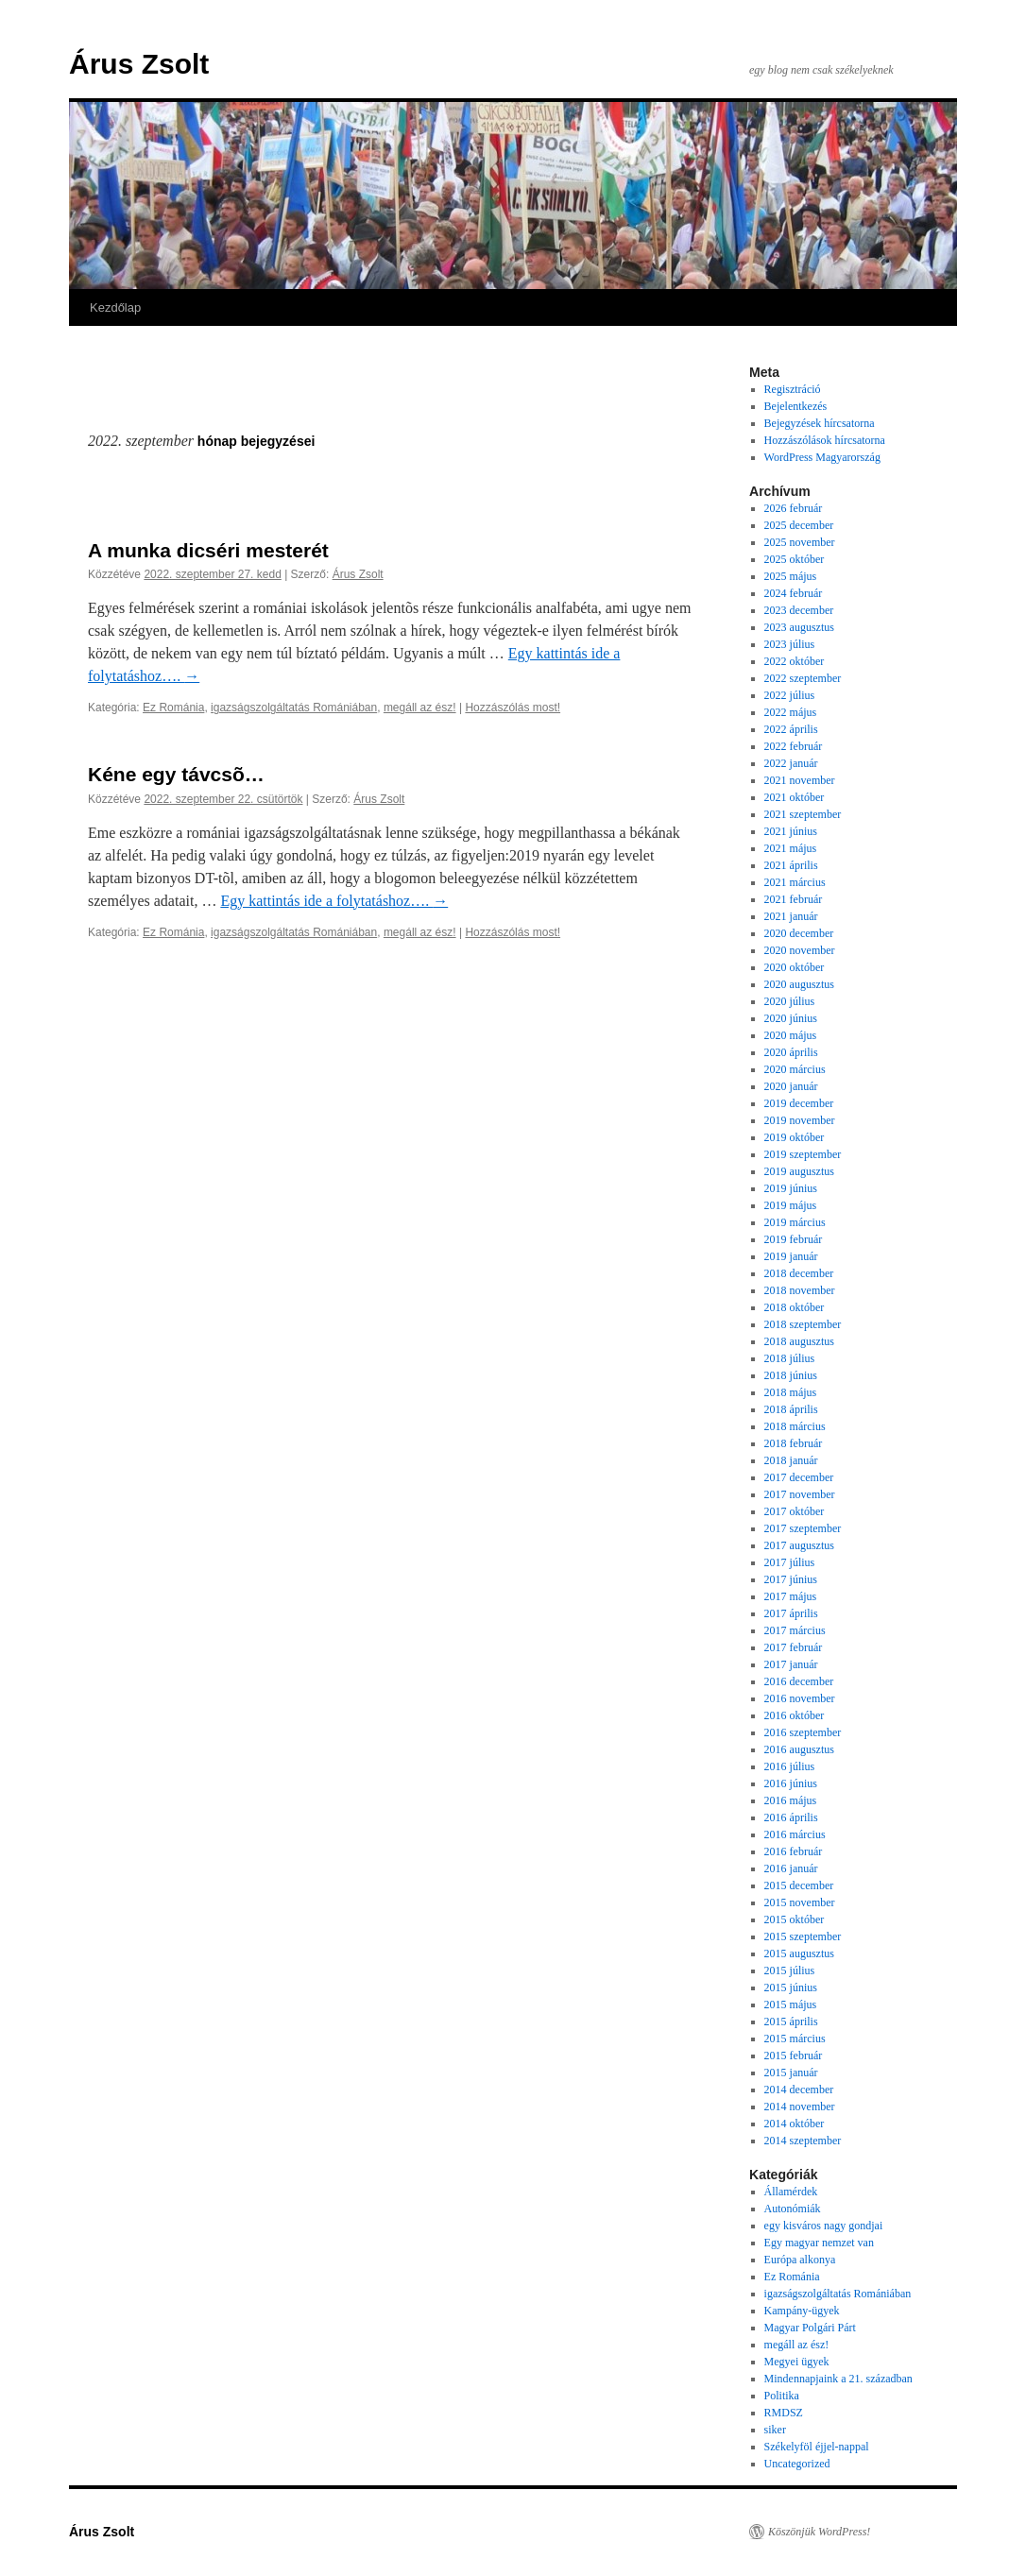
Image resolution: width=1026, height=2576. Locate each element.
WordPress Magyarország (822, 457)
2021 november (799, 780)
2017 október (794, 1511)
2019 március (795, 1222)
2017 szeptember (803, 1528)
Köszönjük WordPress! (819, 2531)
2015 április (791, 2021)
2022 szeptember (803, 678)
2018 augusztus (799, 1341)
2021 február (793, 899)
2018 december (799, 1273)
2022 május (790, 712)
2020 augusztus (799, 984)
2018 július (789, 1358)
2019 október (794, 1137)
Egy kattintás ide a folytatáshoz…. (334, 901)
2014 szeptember (803, 2140)
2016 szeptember (803, 1732)
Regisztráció (792, 389)
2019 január (791, 1256)
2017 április (791, 1613)
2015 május (790, 2004)
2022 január (791, 763)
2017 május (790, 1596)
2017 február (793, 1647)
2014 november (799, 2106)
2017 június (790, 1579)
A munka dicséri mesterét (208, 550)
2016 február (793, 1851)
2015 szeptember (803, 1936)
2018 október (794, 1307)
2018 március (795, 1426)
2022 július (789, 695)
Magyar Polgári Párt (810, 2327)
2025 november (799, 542)
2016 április (791, 1817)
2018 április (791, 1409)
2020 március (795, 1069)
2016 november (799, 1698)
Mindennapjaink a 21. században (838, 2378)
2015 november (799, 1902)
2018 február (793, 1443)
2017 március (795, 1630)
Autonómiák (792, 2208)
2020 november (799, 950)
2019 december (799, 1103)
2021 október (794, 797)
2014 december (799, 2089)
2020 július (789, 1001)
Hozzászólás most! (512, 707)
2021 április (791, 865)
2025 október (794, 559)
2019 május (790, 1205)
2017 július (789, 1562)
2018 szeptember (803, 1324)
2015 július (789, 1970)
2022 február (793, 746)
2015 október (794, 1919)
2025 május (790, 576)
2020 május (790, 1035)
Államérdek (791, 2191)
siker (775, 2429)
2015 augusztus (799, 1953)
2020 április (791, 1052)
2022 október (794, 661)
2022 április (791, 729)
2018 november (799, 1290)
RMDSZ (783, 2412)
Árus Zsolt (139, 63)
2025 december (799, 525)
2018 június (790, 1375)
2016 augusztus (799, 1749)
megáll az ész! (420, 707)
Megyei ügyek (796, 2361)
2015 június (790, 1987)
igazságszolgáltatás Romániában (294, 707)
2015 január (791, 2072)
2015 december (799, 1885)
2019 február (793, 1239)
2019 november (799, 1120)
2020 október (794, 967)
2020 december (799, 933)
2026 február (793, 508)
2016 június (790, 1783)
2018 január (791, 1460)
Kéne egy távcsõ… (176, 774)
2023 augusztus (799, 627)
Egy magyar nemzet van (819, 2242)
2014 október (794, 2123)
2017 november (799, 1494)
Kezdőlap (115, 307)
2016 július (789, 1766)
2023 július (789, 644)
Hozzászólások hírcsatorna (824, 440)
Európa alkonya (800, 2259)
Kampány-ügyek (802, 2310)
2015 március (795, 2038)
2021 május (790, 848)
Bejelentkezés (796, 406)
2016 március (795, 1834)
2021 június (790, 831)
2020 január (791, 1086)
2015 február (793, 2055)
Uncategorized (797, 2463)
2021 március (795, 882)
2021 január (791, 916)
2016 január (791, 1868)
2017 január (791, 1664)
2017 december (799, 1477)
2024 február (793, 593)
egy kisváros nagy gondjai (823, 2225)
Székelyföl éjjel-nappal (816, 2446)
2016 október (794, 1715)
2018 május (790, 1392)
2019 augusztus (799, 1171)
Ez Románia (173, 707)
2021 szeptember (803, 814)
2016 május (790, 1800)
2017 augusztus (799, 1545)
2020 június (790, 1018)
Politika (781, 2395)
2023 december (799, 610)
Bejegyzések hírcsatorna (819, 423)
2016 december (799, 1681)
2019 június (790, 1188)
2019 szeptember (803, 1154)
